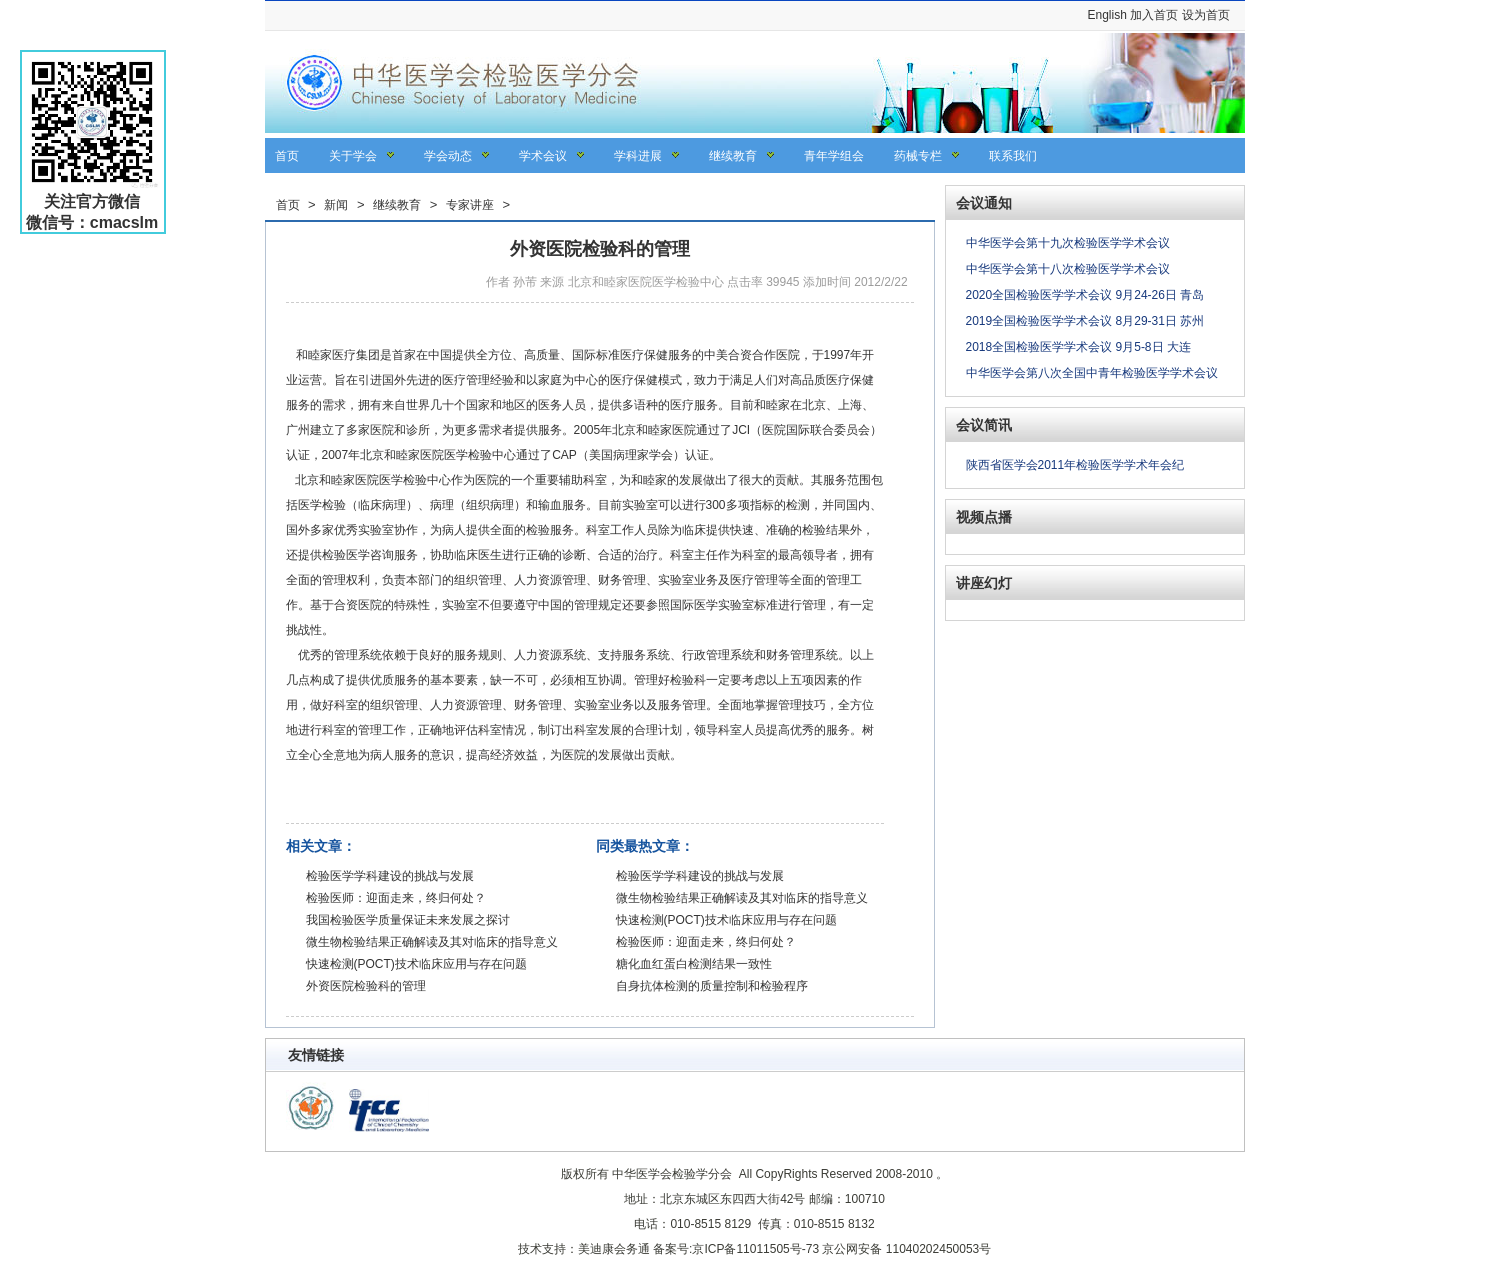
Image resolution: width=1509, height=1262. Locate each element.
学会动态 (448, 156)
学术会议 (543, 156)
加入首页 (1154, 15)
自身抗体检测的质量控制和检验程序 (712, 986)
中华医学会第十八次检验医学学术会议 (1068, 269)
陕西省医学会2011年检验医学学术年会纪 (1075, 465)
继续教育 (733, 156)
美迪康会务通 (614, 1249)
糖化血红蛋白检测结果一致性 (694, 964)
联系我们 (1013, 156)
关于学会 (353, 156)
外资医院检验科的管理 (366, 986)
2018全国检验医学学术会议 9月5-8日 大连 (1078, 347)
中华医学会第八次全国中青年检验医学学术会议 (1092, 373)
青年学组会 (834, 156)
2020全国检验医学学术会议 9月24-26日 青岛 (1085, 295)
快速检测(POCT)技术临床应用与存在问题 (416, 964)
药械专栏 (918, 156)
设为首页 (1206, 15)
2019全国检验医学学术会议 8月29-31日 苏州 (1085, 321)
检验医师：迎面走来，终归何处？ (396, 898)
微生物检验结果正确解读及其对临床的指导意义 (432, 942)
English (1106, 15)
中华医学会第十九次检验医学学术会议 (1068, 243)
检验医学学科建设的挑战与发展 (390, 876)
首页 (287, 156)
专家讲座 (470, 205)
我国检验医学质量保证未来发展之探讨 (408, 920)
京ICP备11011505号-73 (755, 1249)
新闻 (336, 205)
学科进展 (638, 156)
